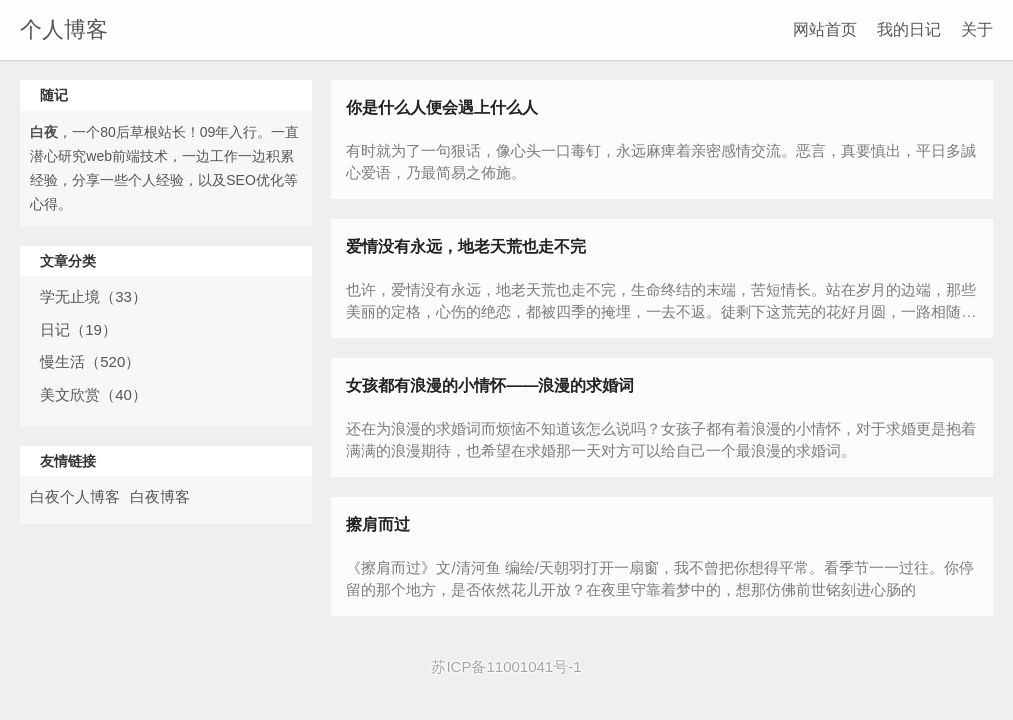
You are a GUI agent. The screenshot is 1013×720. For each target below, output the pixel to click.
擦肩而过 (378, 524)
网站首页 (825, 29)
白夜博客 (160, 496)
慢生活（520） (90, 361)
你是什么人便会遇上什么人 (442, 107)
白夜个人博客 (75, 496)
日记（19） (78, 329)
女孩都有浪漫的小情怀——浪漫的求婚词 (490, 385)
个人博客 (64, 29)
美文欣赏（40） (93, 394)
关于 (977, 29)
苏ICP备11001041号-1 (506, 666)
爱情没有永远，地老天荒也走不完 (466, 246)
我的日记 (909, 29)
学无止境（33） (93, 296)
